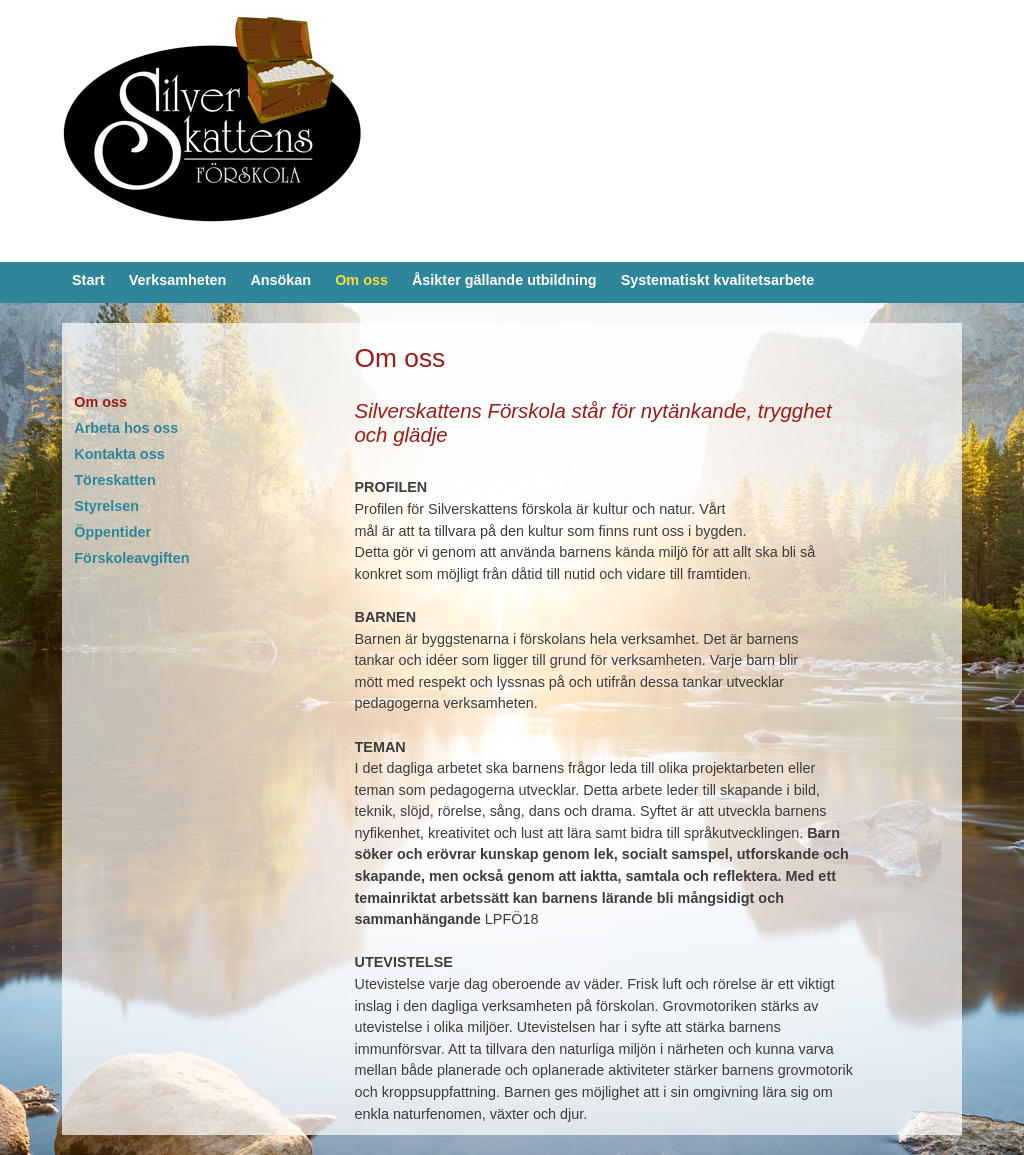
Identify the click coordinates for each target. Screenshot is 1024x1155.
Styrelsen (106, 506)
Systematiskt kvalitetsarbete (718, 280)
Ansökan (280, 280)
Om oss (361, 280)
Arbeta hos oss (126, 428)
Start (88, 280)
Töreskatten (115, 480)
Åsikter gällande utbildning (504, 280)
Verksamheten (178, 280)
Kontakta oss (119, 454)
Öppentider (112, 532)
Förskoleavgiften (131, 558)
